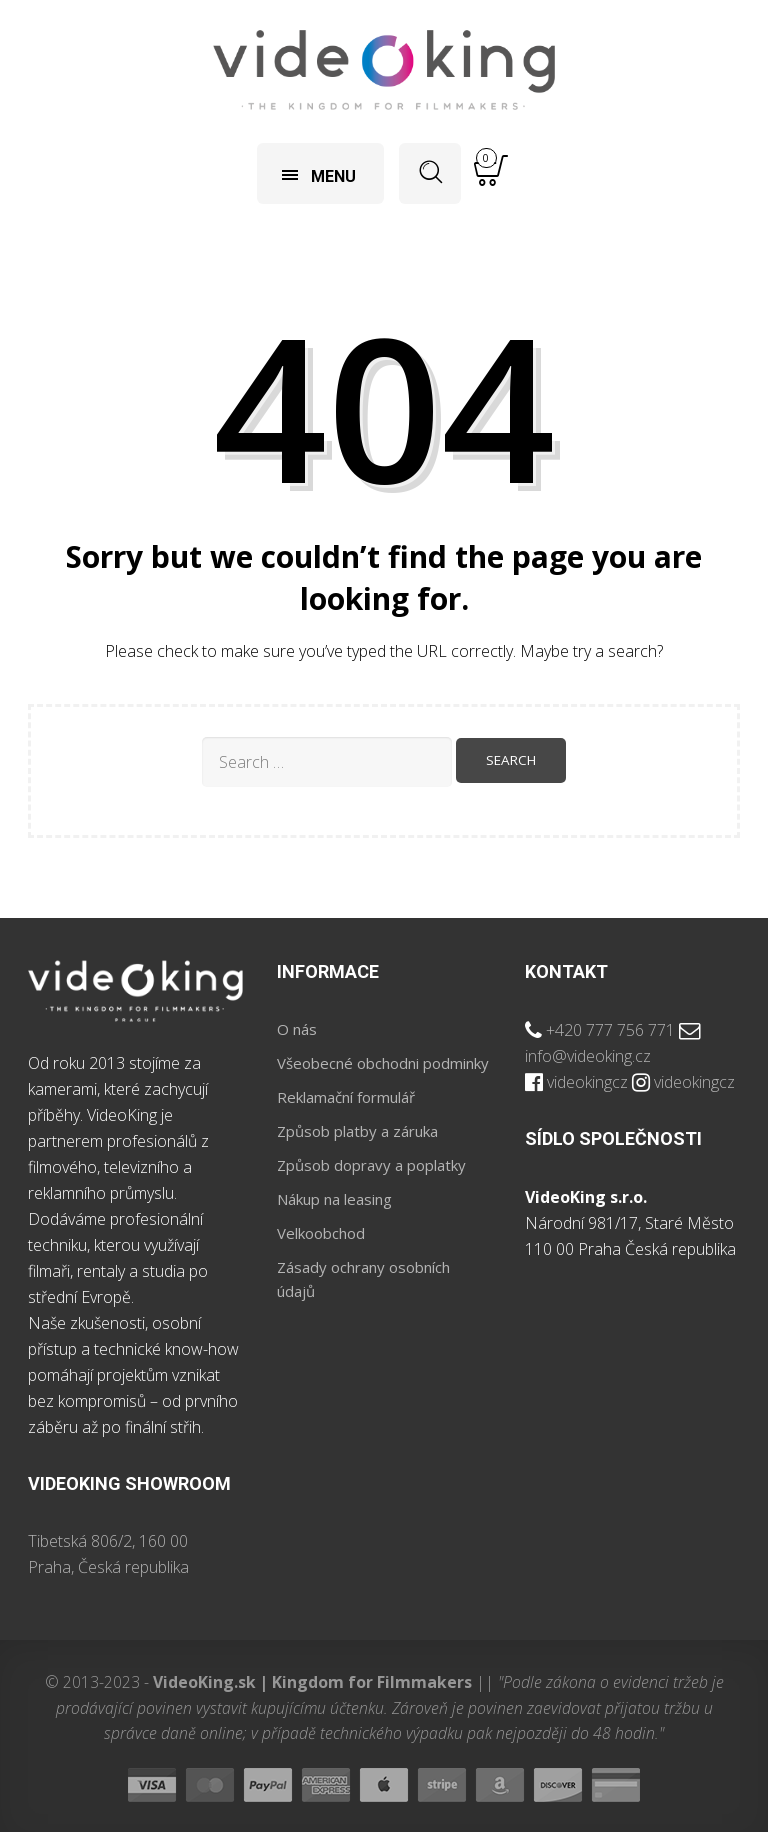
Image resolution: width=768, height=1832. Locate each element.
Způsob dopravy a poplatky (371, 1165)
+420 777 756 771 (610, 1030)
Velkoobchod (321, 1233)
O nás (297, 1029)
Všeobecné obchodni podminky (383, 1063)
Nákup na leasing (334, 1199)
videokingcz (587, 1082)
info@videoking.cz (588, 1056)
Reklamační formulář (346, 1097)
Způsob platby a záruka (357, 1131)
